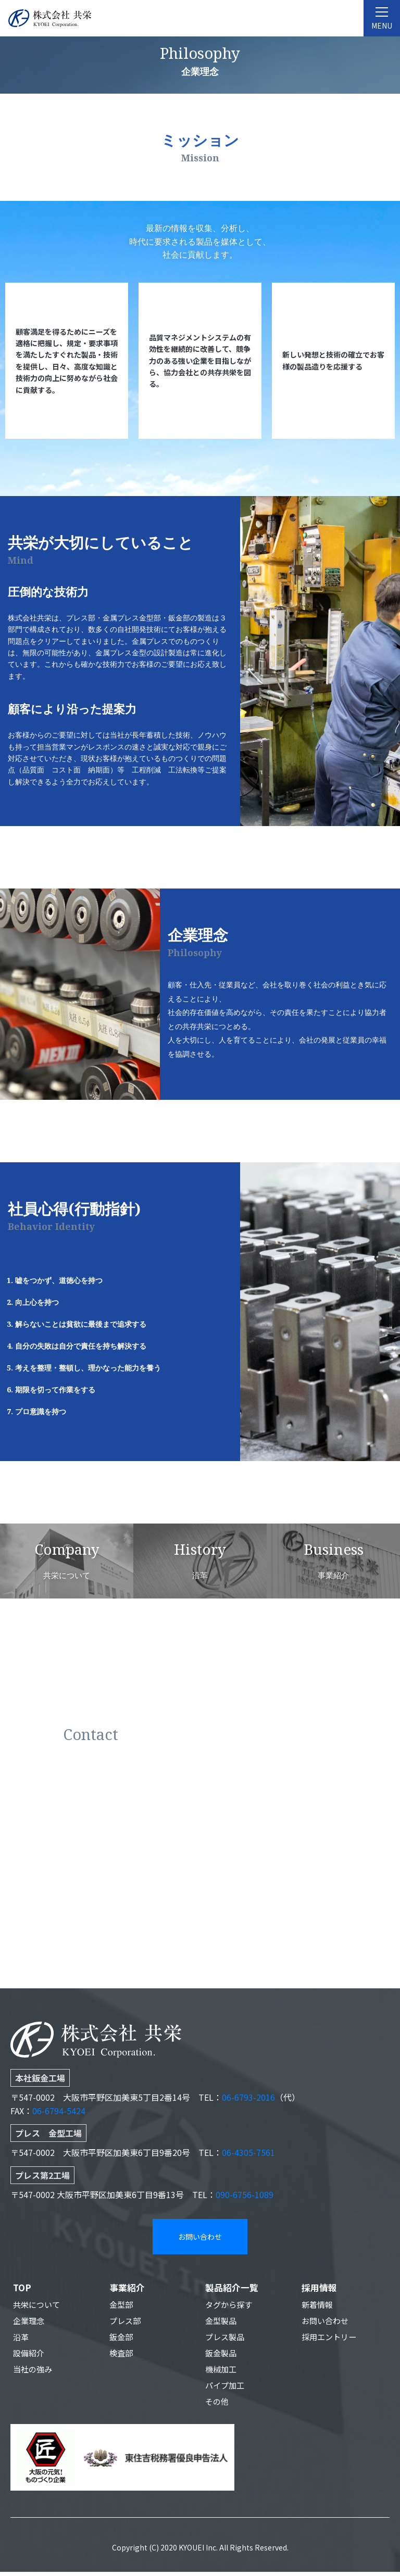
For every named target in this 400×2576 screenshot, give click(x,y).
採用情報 (320, 2288)
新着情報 (318, 2305)
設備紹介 (29, 2355)
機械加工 (222, 2372)
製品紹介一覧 (233, 2288)
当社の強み (34, 2372)
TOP (22, 2288)
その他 (217, 2405)
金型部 (121, 2305)
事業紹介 (128, 2288)
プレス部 (126, 2322)
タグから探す (230, 2305)
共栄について (38, 2305)
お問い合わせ (200, 2236)
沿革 (21, 2338)
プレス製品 (226, 2338)
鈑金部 (121, 2338)
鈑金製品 (222, 2355)
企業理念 (29, 2322)
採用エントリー (331, 2338)
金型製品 (222, 2322)
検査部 (121, 2355)
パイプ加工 (226, 2388)
